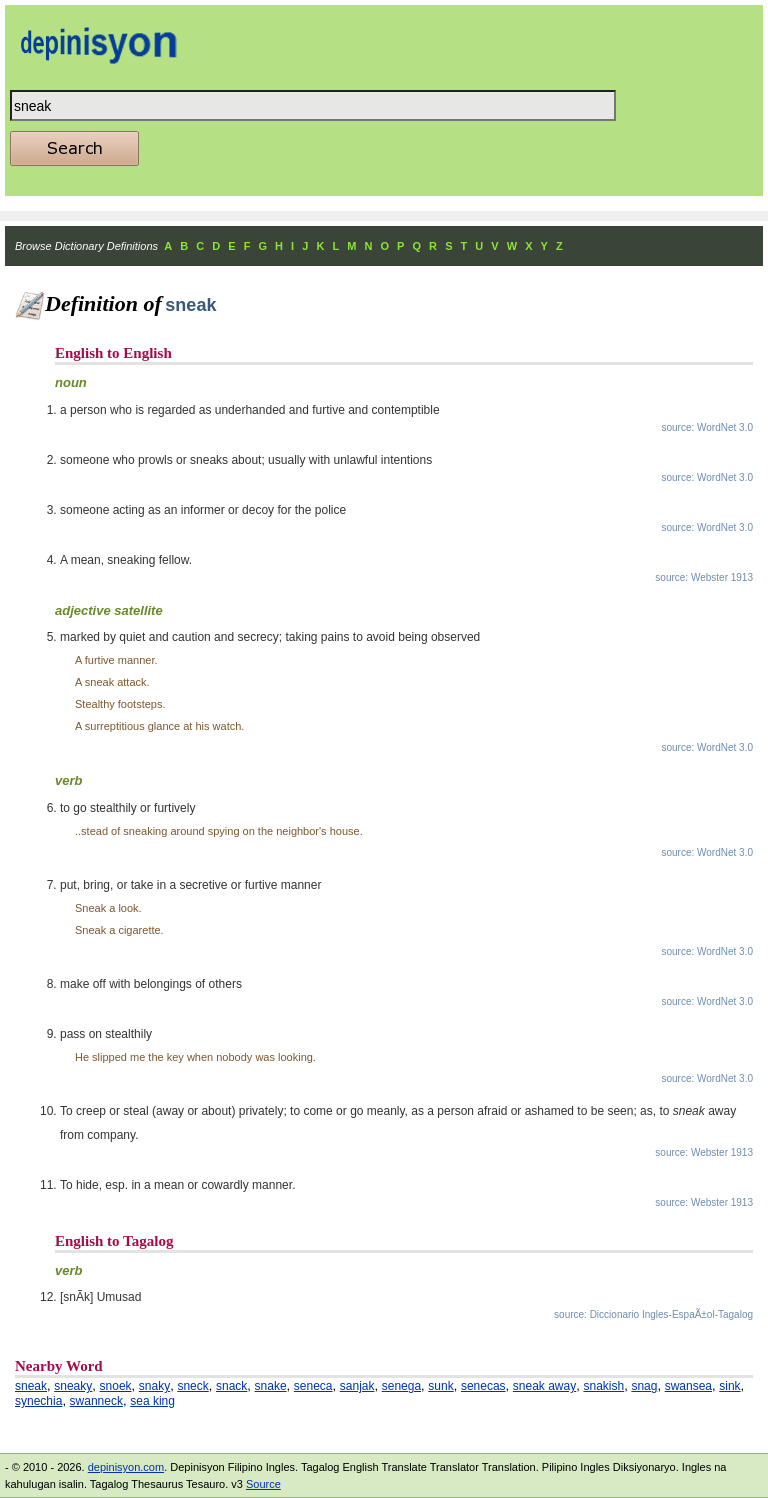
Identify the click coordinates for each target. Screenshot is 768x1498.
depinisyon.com (126, 1467)
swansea (688, 1386)
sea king (152, 1401)
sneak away (544, 1386)
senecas (483, 1386)
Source (263, 1484)
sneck (192, 1386)
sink (729, 1386)
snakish (603, 1386)
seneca (313, 1386)
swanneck (96, 1401)
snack (231, 1386)
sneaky (73, 1386)
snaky (154, 1386)
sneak (31, 1386)
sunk (440, 1386)
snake (271, 1386)
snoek (116, 1386)
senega (401, 1386)
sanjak (357, 1386)
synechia (38, 1401)
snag (644, 1386)
